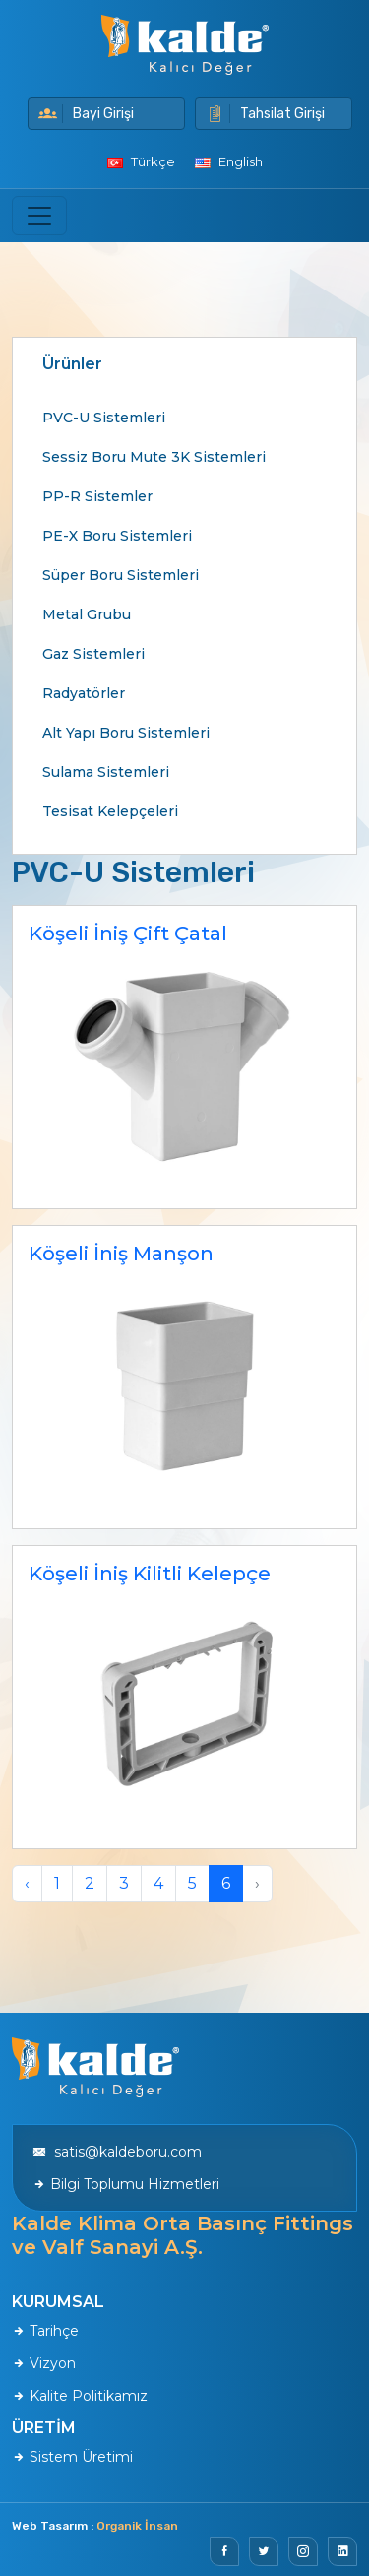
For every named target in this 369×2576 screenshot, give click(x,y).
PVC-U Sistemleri (103, 417)
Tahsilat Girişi (265, 113)
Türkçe (141, 161)
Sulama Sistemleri (105, 772)
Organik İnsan (137, 2526)
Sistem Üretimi (72, 2457)
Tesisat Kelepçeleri (110, 811)
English (229, 161)
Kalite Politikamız (80, 2396)
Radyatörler (83, 693)
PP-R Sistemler (97, 496)
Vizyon (44, 2363)
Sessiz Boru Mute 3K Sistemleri (154, 457)
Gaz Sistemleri (93, 654)
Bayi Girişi (86, 113)
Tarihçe (45, 2331)
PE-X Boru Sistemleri (117, 536)
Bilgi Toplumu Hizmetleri (125, 2184)
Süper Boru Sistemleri (120, 575)
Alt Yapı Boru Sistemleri (126, 732)
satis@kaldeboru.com (117, 2151)
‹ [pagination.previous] (27, 1883)
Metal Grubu (86, 614)
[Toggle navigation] (39, 215)
